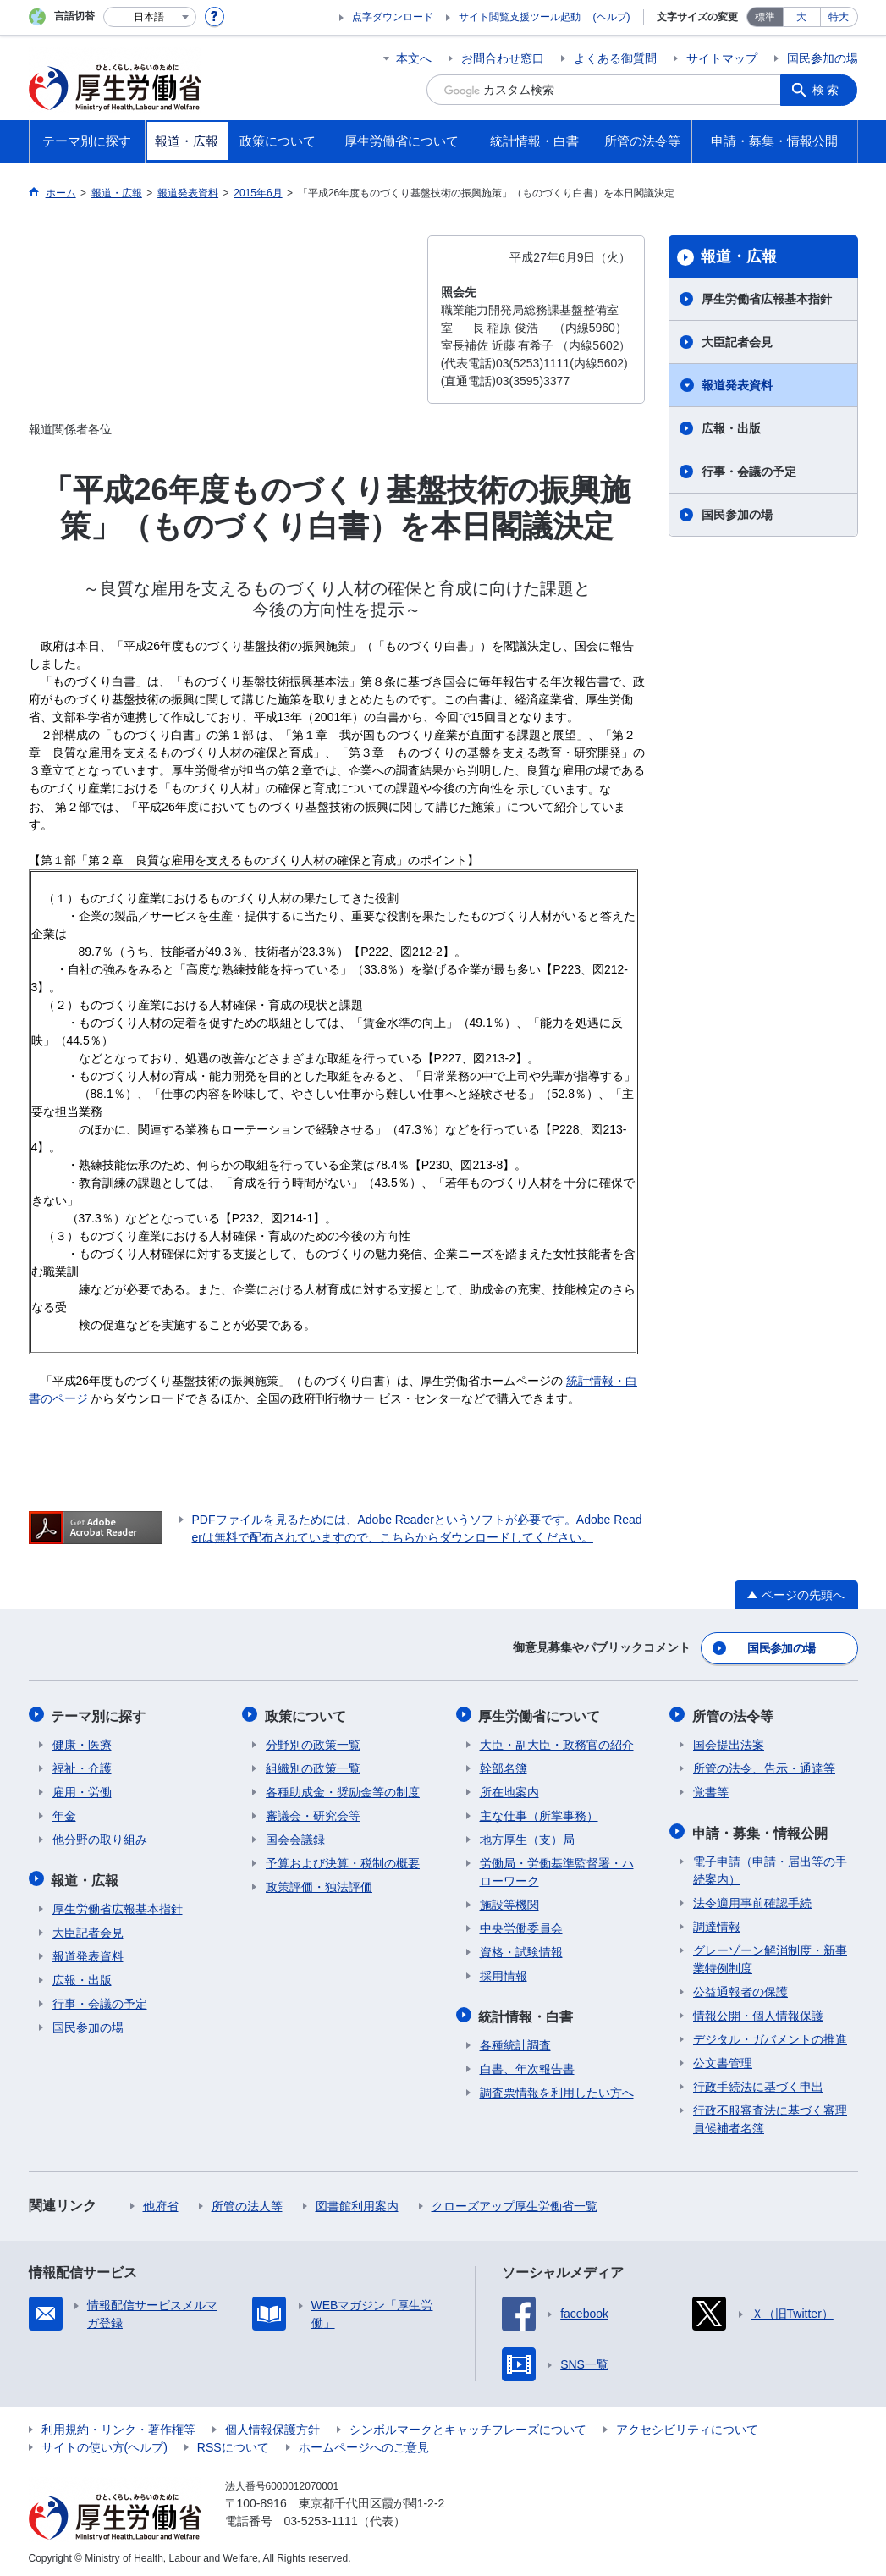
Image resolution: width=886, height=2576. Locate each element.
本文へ (414, 58)
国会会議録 (295, 1837)
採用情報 (503, 1973)
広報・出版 (731, 428)
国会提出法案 (728, 1742)
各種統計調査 (515, 2041)
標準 (765, 17)
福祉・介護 (82, 1766)
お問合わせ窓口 (502, 58)
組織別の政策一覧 (313, 1766)
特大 (838, 17)
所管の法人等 (247, 2202)
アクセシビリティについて (687, 2425)
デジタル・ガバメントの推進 (770, 2035)
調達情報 (716, 1922)
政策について (306, 1714)
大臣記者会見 (737, 342)
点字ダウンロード (392, 17)
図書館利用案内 (357, 2202)
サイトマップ (721, 58)
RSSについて (233, 2443)
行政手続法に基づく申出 (758, 2082)
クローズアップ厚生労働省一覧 (514, 2202)
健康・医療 (82, 1742)
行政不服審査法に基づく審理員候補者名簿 (770, 2115)
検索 (827, 90)
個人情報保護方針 (272, 2425)
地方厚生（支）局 (527, 1837)
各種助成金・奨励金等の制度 (343, 1789)
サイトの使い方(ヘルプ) (104, 2443)
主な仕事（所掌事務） (539, 1813)
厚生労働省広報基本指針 (767, 299)
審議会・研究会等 (313, 1813)
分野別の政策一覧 (313, 1742)
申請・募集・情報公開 (760, 1829)
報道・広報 (739, 256)
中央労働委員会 (521, 1926)
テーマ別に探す (99, 1714)
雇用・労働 (82, 1789)
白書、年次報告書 (527, 2064)
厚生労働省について (541, 1714)
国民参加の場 (822, 58)
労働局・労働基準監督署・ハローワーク (557, 1869)
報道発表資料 (737, 385)
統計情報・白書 (527, 2012)
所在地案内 (509, 1789)
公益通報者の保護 (740, 1987)
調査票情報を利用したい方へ (557, 2088)
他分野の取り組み (99, 1837)
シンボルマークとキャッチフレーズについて (467, 2425)
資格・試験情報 (521, 1949)
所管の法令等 (733, 1714)
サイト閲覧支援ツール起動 (520, 17)
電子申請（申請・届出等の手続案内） (770, 1866)
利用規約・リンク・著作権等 (118, 2425)
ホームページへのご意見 (364, 2443)
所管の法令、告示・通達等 (764, 1766)
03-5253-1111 (321, 2517)
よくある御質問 (615, 58)
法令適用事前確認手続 (752, 1899)
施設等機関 (509, 1902)
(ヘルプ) (611, 17)
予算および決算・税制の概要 (343, 1860)
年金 (64, 1813)
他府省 (161, 2202)
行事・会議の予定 (749, 471)
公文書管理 (722, 2059)
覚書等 (711, 1789)
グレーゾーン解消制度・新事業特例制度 (770, 1955)
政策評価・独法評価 (319, 1884)
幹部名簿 (503, 1766)
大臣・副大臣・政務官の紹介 (557, 1742)
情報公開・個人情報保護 (758, 2011)
